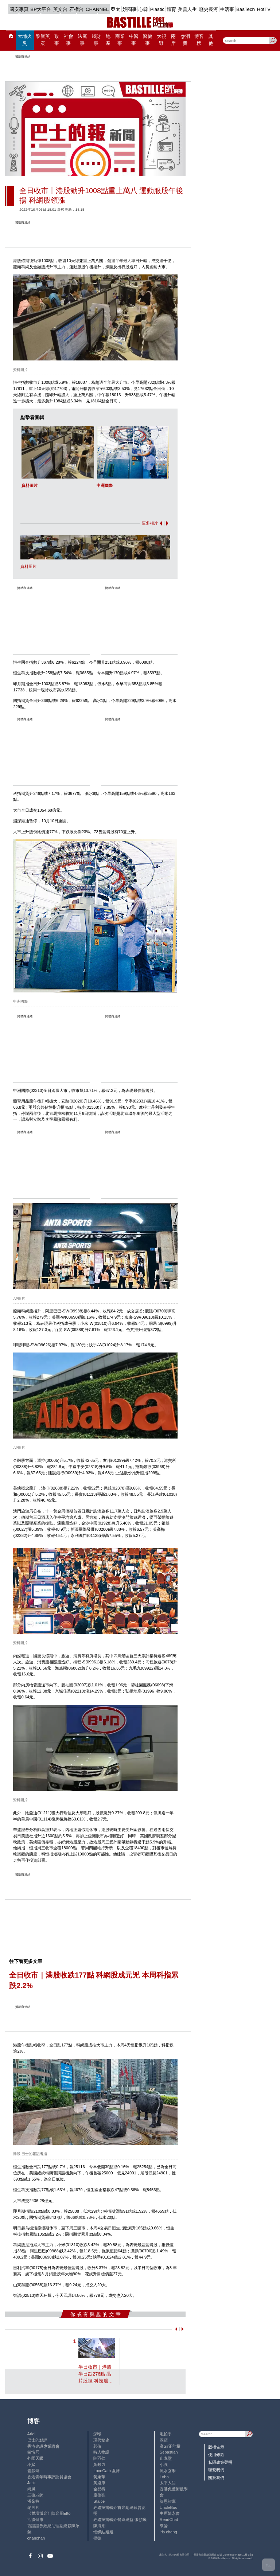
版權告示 (216, 2447)
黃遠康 (99, 2483)
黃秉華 (99, 2477)
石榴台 (76, 9)
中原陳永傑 (170, 2513)
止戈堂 (166, 2458)
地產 (108, 40)
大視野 (161, 40)
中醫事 (134, 40)
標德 (97, 2538)
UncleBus (168, 2507)
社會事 (68, 40)
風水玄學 (168, 2470)
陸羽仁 (99, 2458)
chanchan (36, 2538)
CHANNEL (97, 9)
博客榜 (199, 40)
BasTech (245, 9)
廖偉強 (99, 2495)
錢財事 (96, 40)
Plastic (157, 9)
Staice (99, 2501)
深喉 (97, 2434)
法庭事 (82, 40)
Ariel (31, 2434)
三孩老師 (35, 2495)
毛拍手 (166, 2434)
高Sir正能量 (170, 2446)
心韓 (143, 9)
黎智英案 (43, 40)
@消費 (185, 40)
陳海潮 (99, 2526)
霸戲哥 (33, 2470)
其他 (211, 40)
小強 (164, 2464)
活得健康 (35, 2519)
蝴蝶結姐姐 (103, 2532)
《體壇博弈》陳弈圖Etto (49, 2513)
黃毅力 (99, 2464)
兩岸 (173, 40)
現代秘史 (101, 2440)
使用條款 (216, 2454)
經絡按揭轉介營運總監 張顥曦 (120, 2519)
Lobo (164, 2477)
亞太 (115, 9)
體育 (171, 9)
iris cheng (168, 2532)
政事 (56, 40)
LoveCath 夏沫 (106, 2470)
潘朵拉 (33, 2501)
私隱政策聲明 (220, 2462)
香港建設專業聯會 (43, 2446)
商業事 (120, 40)
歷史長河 (208, 9)
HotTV (264, 9)
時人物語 (101, 2452)
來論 (164, 2526)
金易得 (99, 2489)
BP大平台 (40, 9)
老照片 (33, 2507)
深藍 (164, 2440)
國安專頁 (18, 9)
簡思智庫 (168, 2501)
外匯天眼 (35, 2458)
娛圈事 (129, 9)
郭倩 (97, 2446)
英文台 (60, 9)
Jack (31, 2483)
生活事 (227, 9)
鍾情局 (33, 2452)
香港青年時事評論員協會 (49, 2477)
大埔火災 (25, 40)
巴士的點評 (37, 2440)
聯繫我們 (216, 2470)
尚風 (31, 2489)
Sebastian (169, 2452)
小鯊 (31, 2464)
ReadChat (169, 2519)
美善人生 (187, 9)
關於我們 (216, 2477)
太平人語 (168, 2483)
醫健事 (147, 40)
